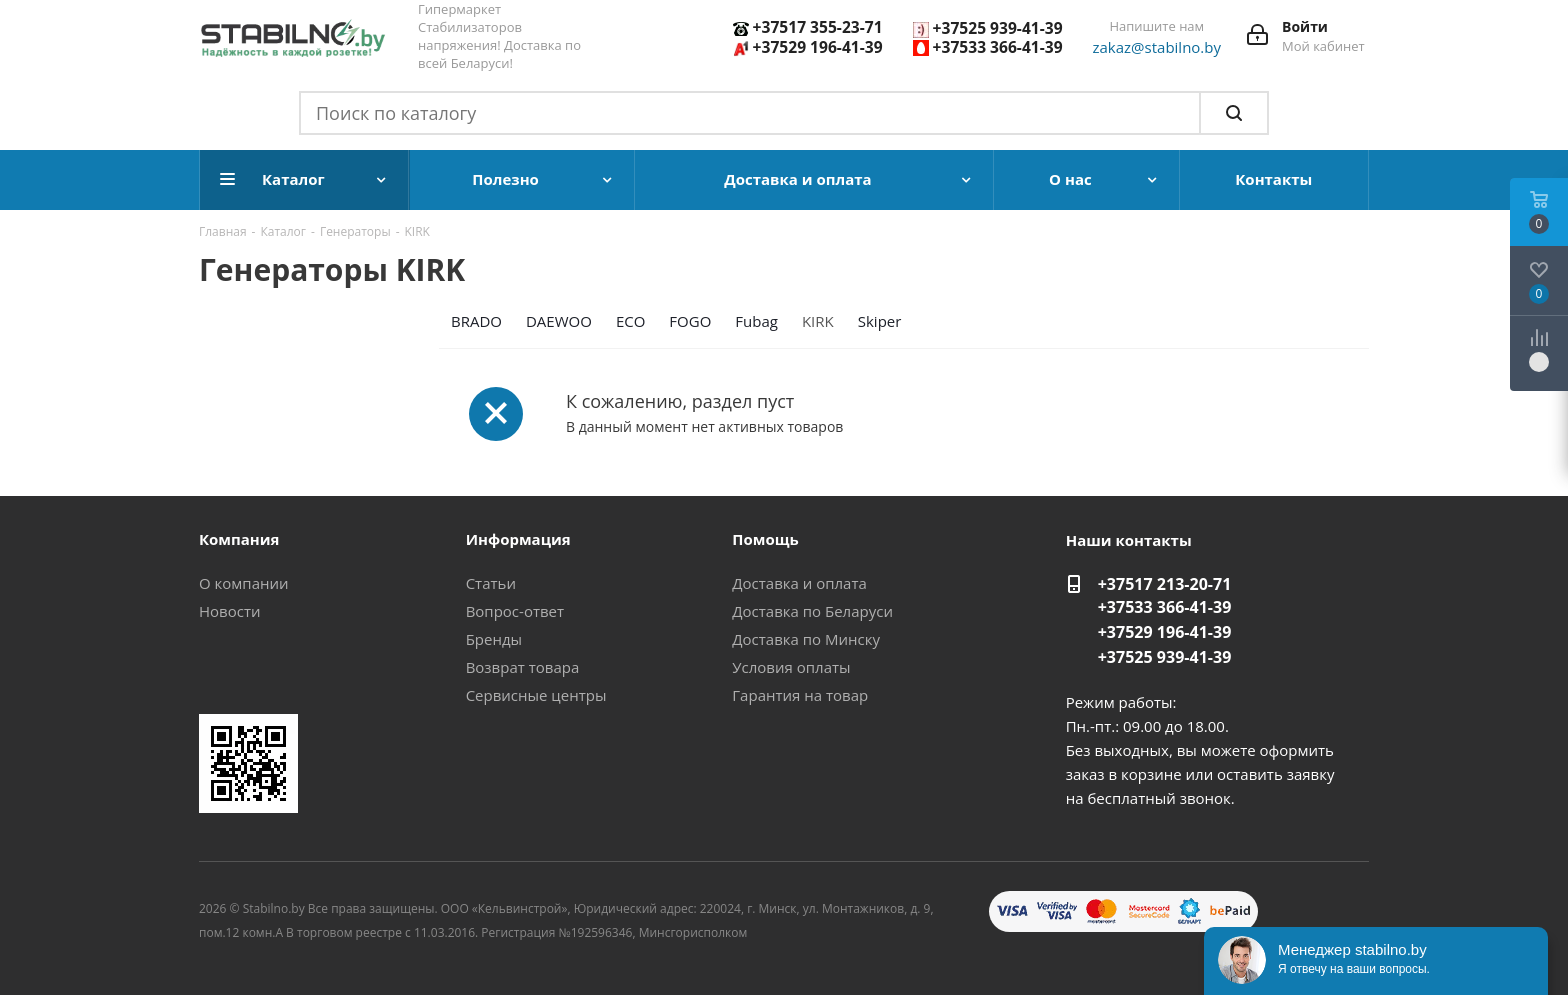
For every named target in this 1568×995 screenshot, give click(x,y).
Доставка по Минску (806, 639)
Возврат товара (523, 667)
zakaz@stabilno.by (1157, 47)
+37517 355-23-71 (818, 27)
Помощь (765, 539)
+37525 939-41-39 (998, 28)
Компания (239, 539)
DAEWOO (559, 321)
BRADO (476, 321)
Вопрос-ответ (515, 611)
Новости (230, 611)
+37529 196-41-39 (818, 47)
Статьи (491, 583)
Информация (518, 539)
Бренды (494, 639)
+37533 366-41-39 (998, 47)
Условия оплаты (791, 667)
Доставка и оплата (799, 583)
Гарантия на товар (800, 695)
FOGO (690, 321)
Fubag (756, 321)
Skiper (880, 321)
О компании (244, 583)
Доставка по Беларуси (812, 611)
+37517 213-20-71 (1165, 584)
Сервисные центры (536, 695)
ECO (630, 321)
